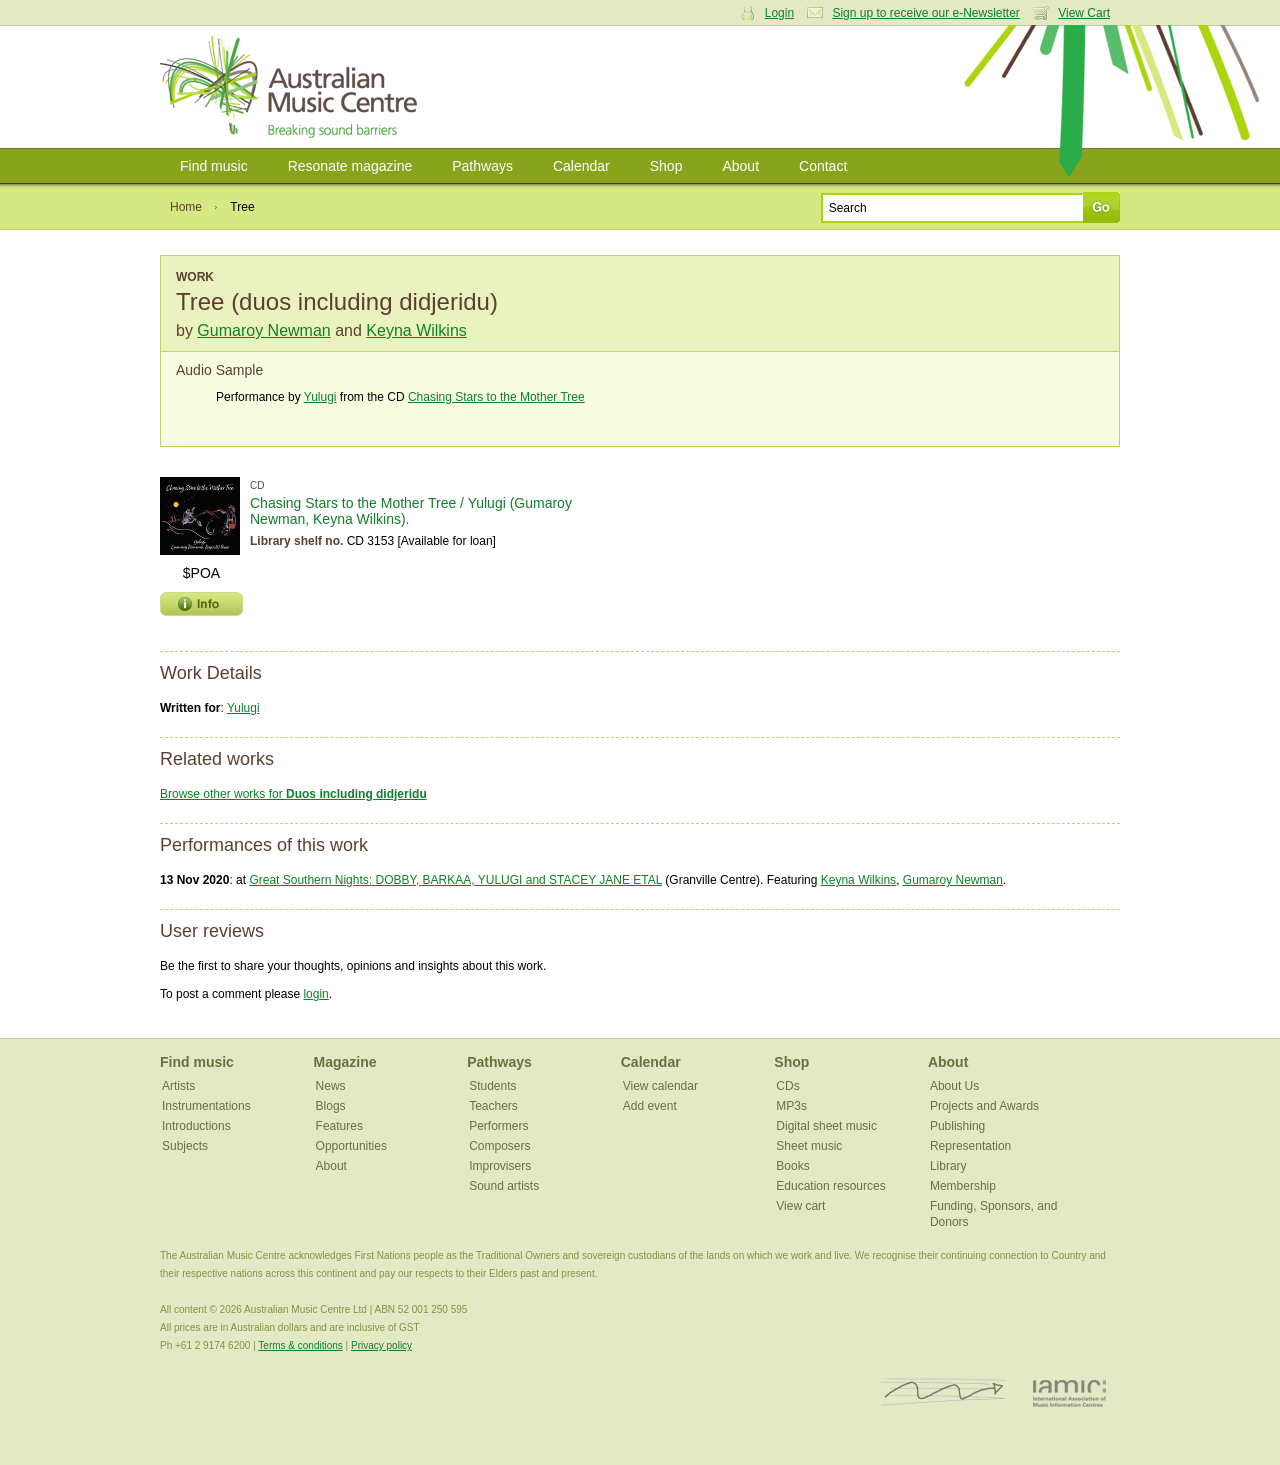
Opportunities (351, 1146)
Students (492, 1086)
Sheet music (809, 1146)
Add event (650, 1106)
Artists (178, 1086)
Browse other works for (293, 794)
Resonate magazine (350, 166)
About (740, 166)
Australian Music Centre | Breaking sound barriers (292, 87)
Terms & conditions (300, 1345)
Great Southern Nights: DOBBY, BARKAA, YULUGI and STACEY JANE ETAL (455, 880)
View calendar (660, 1086)
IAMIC (1069, 1392)
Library (948, 1166)
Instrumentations (206, 1106)
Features (339, 1126)
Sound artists (504, 1186)
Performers (498, 1126)
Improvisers (500, 1166)
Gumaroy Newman (263, 330)
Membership (963, 1186)
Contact (823, 166)
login (315, 994)
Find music (214, 166)
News (331, 1086)
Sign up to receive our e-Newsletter (925, 13)
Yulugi (320, 397)
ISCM (943, 1392)
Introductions (196, 1126)
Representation (970, 1146)
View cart (800, 1206)
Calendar (581, 166)
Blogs (331, 1106)
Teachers (493, 1106)
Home (186, 207)
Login (779, 13)
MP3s (791, 1106)
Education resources (830, 1186)
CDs (787, 1086)
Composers (499, 1146)
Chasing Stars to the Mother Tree (496, 397)
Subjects (185, 1146)
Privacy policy (381, 1345)
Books (792, 1166)
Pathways (482, 166)
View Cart (1084, 13)
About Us (954, 1086)
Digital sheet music (826, 1126)
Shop (666, 166)
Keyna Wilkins (416, 330)
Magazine (345, 1062)
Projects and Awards (984, 1106)
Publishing (957, 1126)
